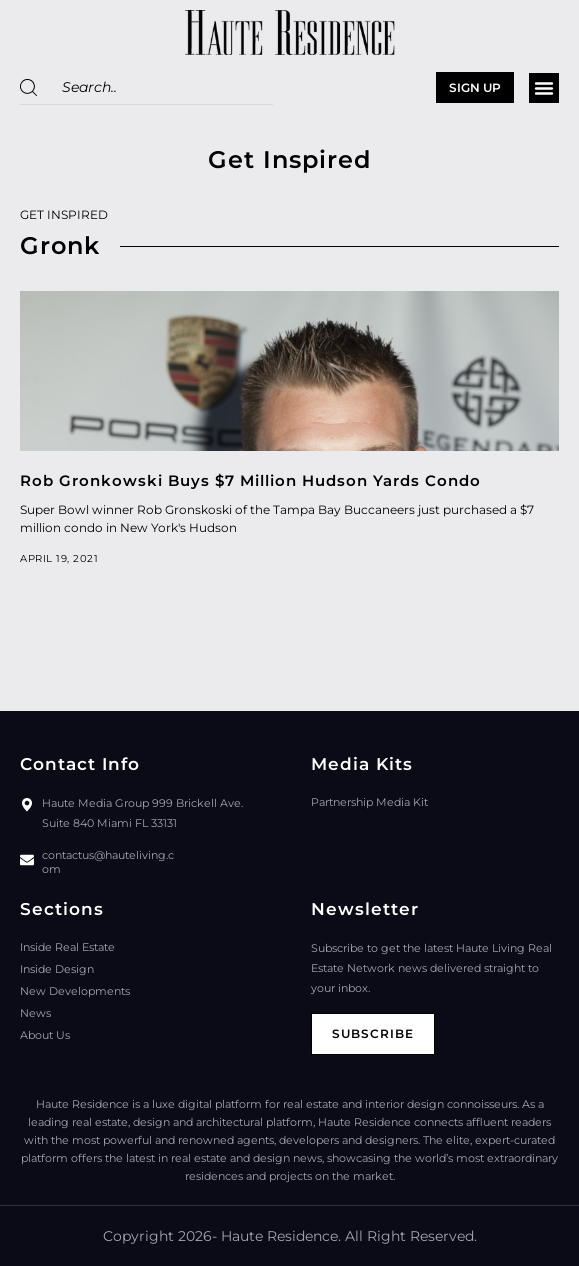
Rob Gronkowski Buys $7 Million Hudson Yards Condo (250, 480)
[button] (544, 88)
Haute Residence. (281, 1236)
